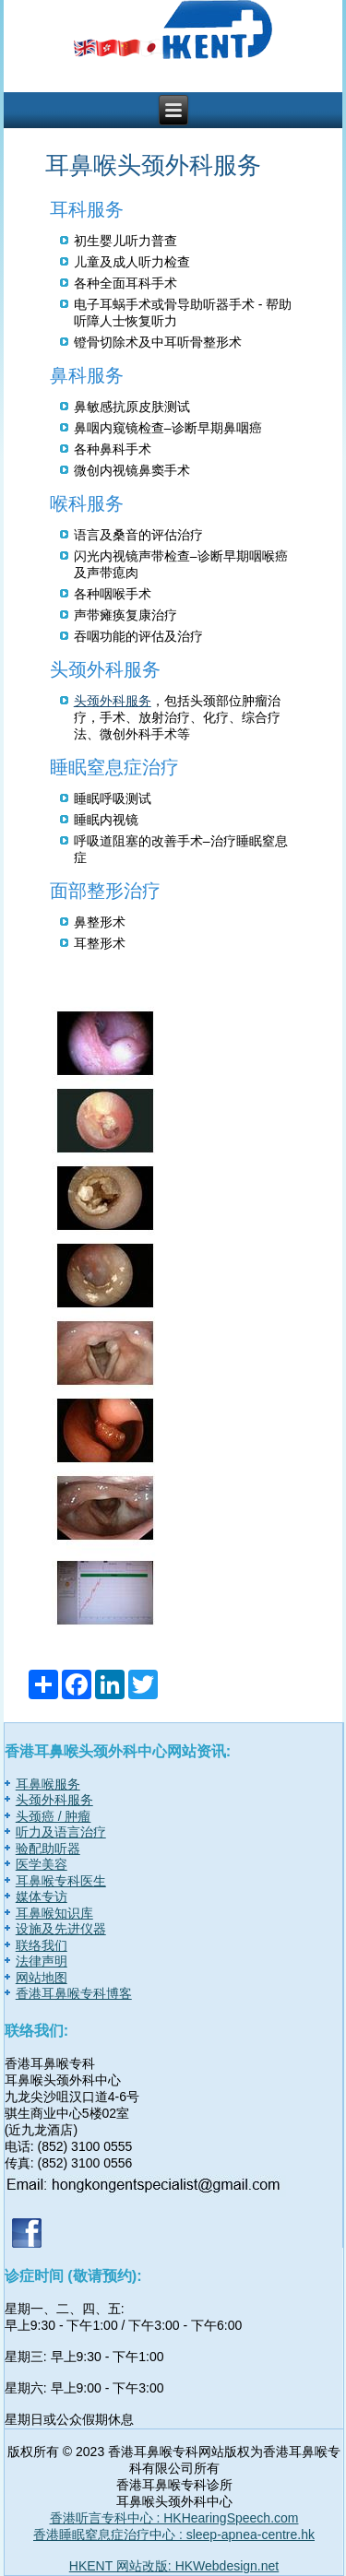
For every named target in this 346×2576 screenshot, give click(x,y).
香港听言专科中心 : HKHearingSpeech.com (174, 2518)
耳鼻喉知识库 (54, 1913)
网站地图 (41, 1977)
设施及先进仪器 (61, 1928)
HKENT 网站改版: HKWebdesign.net (174, 2565)
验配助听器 (48, 1848)
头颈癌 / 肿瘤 (53, 1816)
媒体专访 (41, 1896)
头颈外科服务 (112, 700)
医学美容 (41, 1864)
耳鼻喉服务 (48, 1784)
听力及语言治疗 (61, 1832)
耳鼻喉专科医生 (61, 1880)
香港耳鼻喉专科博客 (74, 1993)
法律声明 (41, 1961)
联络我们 (41, 1945)
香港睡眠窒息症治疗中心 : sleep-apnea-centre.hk (174, 2534)
